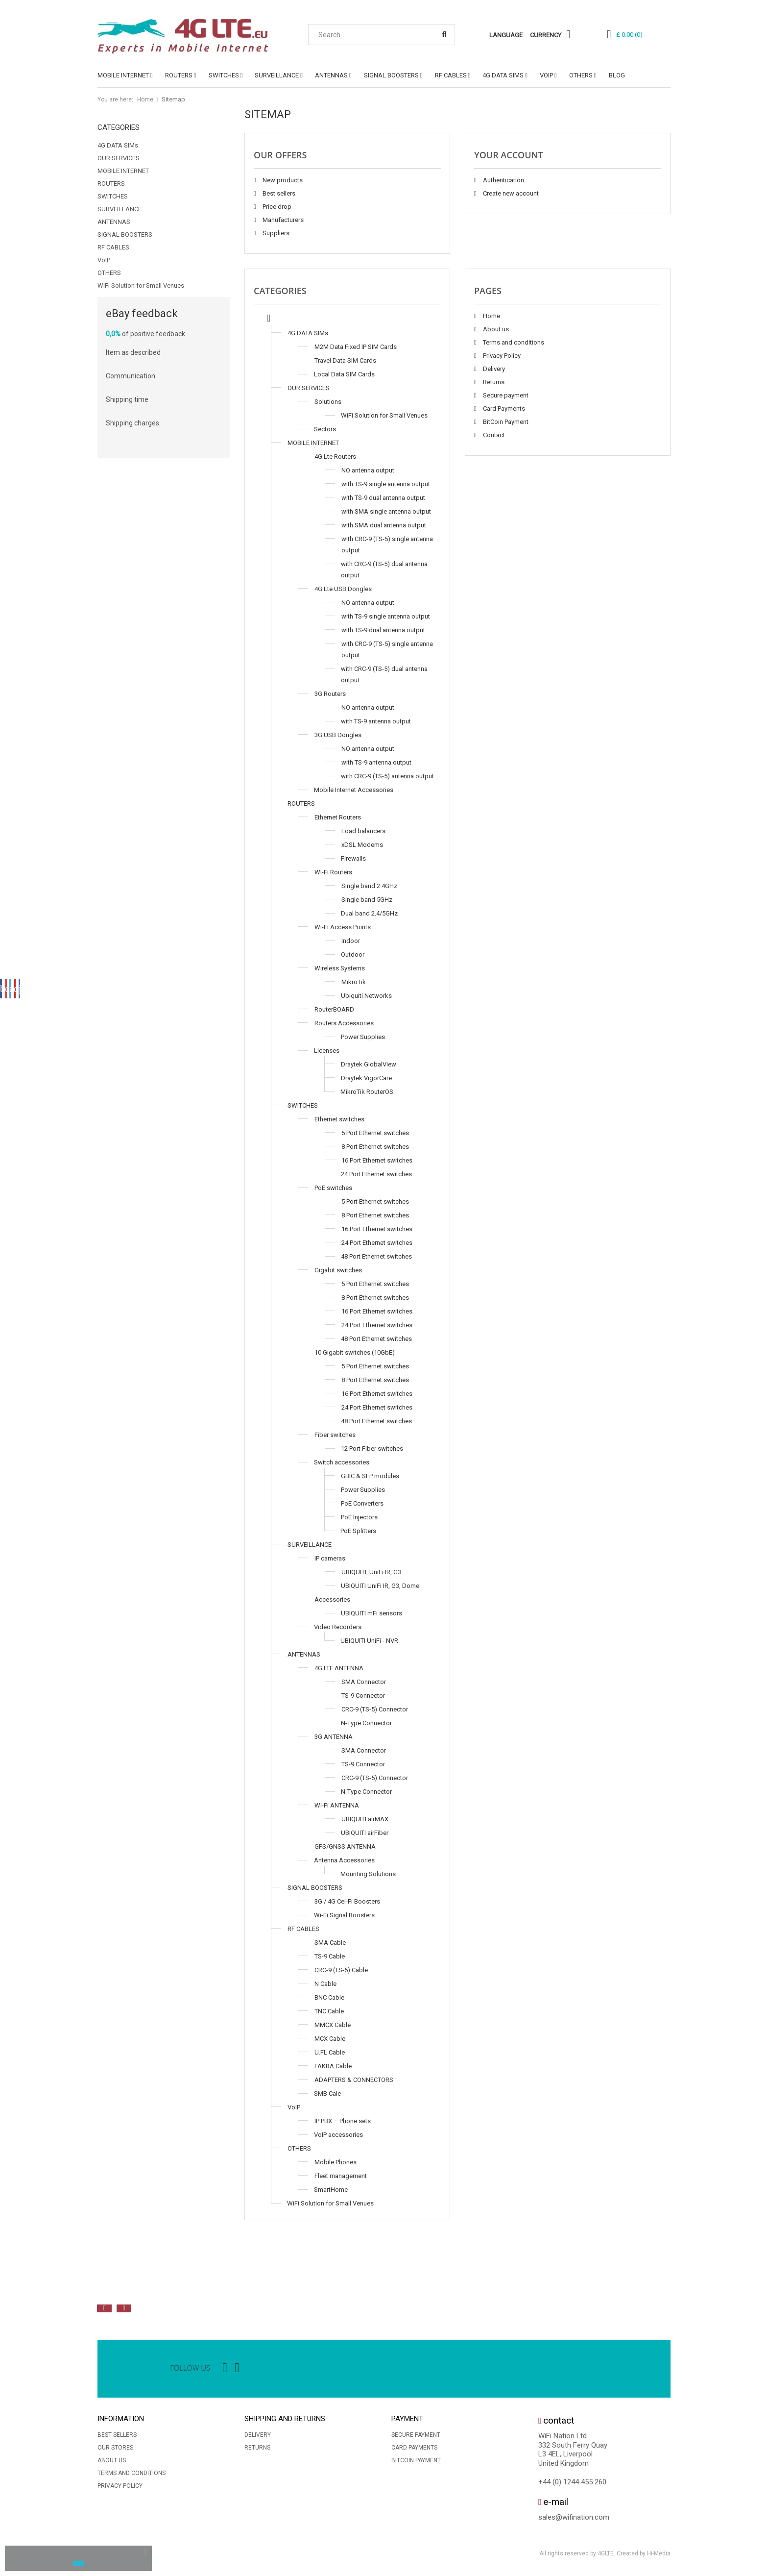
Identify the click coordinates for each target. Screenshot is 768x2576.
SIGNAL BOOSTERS (391, 75)
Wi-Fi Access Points (342, 927)
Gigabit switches (338, 1270)
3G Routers (330, 693)
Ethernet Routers (337, 817)
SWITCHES (224, 75)
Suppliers (275, 233)
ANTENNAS (331, 75)
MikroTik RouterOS (366, 1091)
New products (282, 180)
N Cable (325, 1983)
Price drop (276, 206)
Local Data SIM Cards (344, 374)
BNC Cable (329, 1997)
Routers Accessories (344, 1023)
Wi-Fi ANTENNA (336, 1805)
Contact (493, 435)
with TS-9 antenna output (376, 721)
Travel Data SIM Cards (345, 360)
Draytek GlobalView (368, 1064)
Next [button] (124, 2308)
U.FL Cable (329, 2052)
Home (145, 99)
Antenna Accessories (344, 1860)
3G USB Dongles (337, 735)
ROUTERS (178, 75)
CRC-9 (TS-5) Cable (341, 1970)
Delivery (493, 368)
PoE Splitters (358, 1531)
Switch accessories (341, 1462)
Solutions (327, 401)
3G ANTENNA (333, 1736)
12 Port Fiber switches (372, 1448)
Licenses (326, 1050)
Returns (492, 382)
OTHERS (581, 75)
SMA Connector (363, 1681)
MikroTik (353, 982)
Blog (617, 75)
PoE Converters (362, 1503)
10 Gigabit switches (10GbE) (354, 1352)
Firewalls (353, 858)
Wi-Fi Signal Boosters (344, 1915)
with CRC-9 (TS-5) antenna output (387, 776)
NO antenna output (367, 470)
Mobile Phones (335, 2162)
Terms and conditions (512, 342)
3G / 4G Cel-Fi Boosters (347, 1901)
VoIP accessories (338, 2134)
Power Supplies (363, 1036)
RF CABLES (451, 75)
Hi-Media (659, 2553)
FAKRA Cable (333, 2066)
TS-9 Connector (363, 1695)
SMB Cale (327, 2093)
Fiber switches (335, 1434)
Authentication (502, 180)
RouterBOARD (334, 1009)
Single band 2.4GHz (369, 886)
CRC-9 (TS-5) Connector (374, 1709)
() (629, 34)
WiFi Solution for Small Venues (140, 285)
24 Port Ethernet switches (376, 1174)
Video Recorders (337, 1627)
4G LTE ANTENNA (338, 1668)
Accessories (332, 1599)
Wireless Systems (339, 968)
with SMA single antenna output (386, 511)
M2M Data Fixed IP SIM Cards (355, 346)
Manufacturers (282, 219)
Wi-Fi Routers (333, 872)
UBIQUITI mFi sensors (371, 1613)
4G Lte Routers (335, 456)
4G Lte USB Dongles (343, 589)
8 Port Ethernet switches (375, 1146)
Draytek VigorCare (366, 1078)
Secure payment (504, 395)
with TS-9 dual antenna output (383, 497)
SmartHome (331, 2189)
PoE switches (333, 1187)
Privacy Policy (501, 355)
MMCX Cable (332, 2025)
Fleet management (340, 2176)
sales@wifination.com (573, 2517)
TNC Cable (329, 2011)
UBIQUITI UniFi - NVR (369, 1640)
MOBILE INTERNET (123, 75)
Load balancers (363, 831)
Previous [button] (104, 2308)
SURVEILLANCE (277, 75)
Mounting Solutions (368, 1874)
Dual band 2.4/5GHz (369, 913)
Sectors (325, 429)
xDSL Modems (362, 844)
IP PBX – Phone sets (342, 2121)
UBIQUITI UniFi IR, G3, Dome (380, 1585)
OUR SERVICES (118, 158)
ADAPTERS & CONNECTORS (353, 2079)
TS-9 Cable (329, 1956)
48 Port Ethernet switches (376, 1256)
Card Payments (503, 408)
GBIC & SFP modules (370, 1476)
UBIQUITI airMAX (364, 1819)
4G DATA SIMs (503, 75)
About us (495, 329)
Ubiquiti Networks (366, 995)
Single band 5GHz (366, 899)
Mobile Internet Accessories (353, 789)
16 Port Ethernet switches (376, 1160)
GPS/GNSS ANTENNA (345, 1846)
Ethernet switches (339, 1119)
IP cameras (329, 1558)
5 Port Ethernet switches (375, 1133)
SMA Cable (330, 1942)
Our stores (115, 2447)
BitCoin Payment (504, 421)
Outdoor (352, 954)
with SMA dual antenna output (383, 525)
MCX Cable (329, 2038)
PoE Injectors (359, 1517)
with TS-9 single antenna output (385, 484)
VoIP (546, 75)
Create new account (510, 193)
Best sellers (278, 193)
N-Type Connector (366, 1723)
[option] (205, 2286)
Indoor (350, 940)
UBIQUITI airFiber (364, 1832)
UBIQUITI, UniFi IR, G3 (371, 1572)
